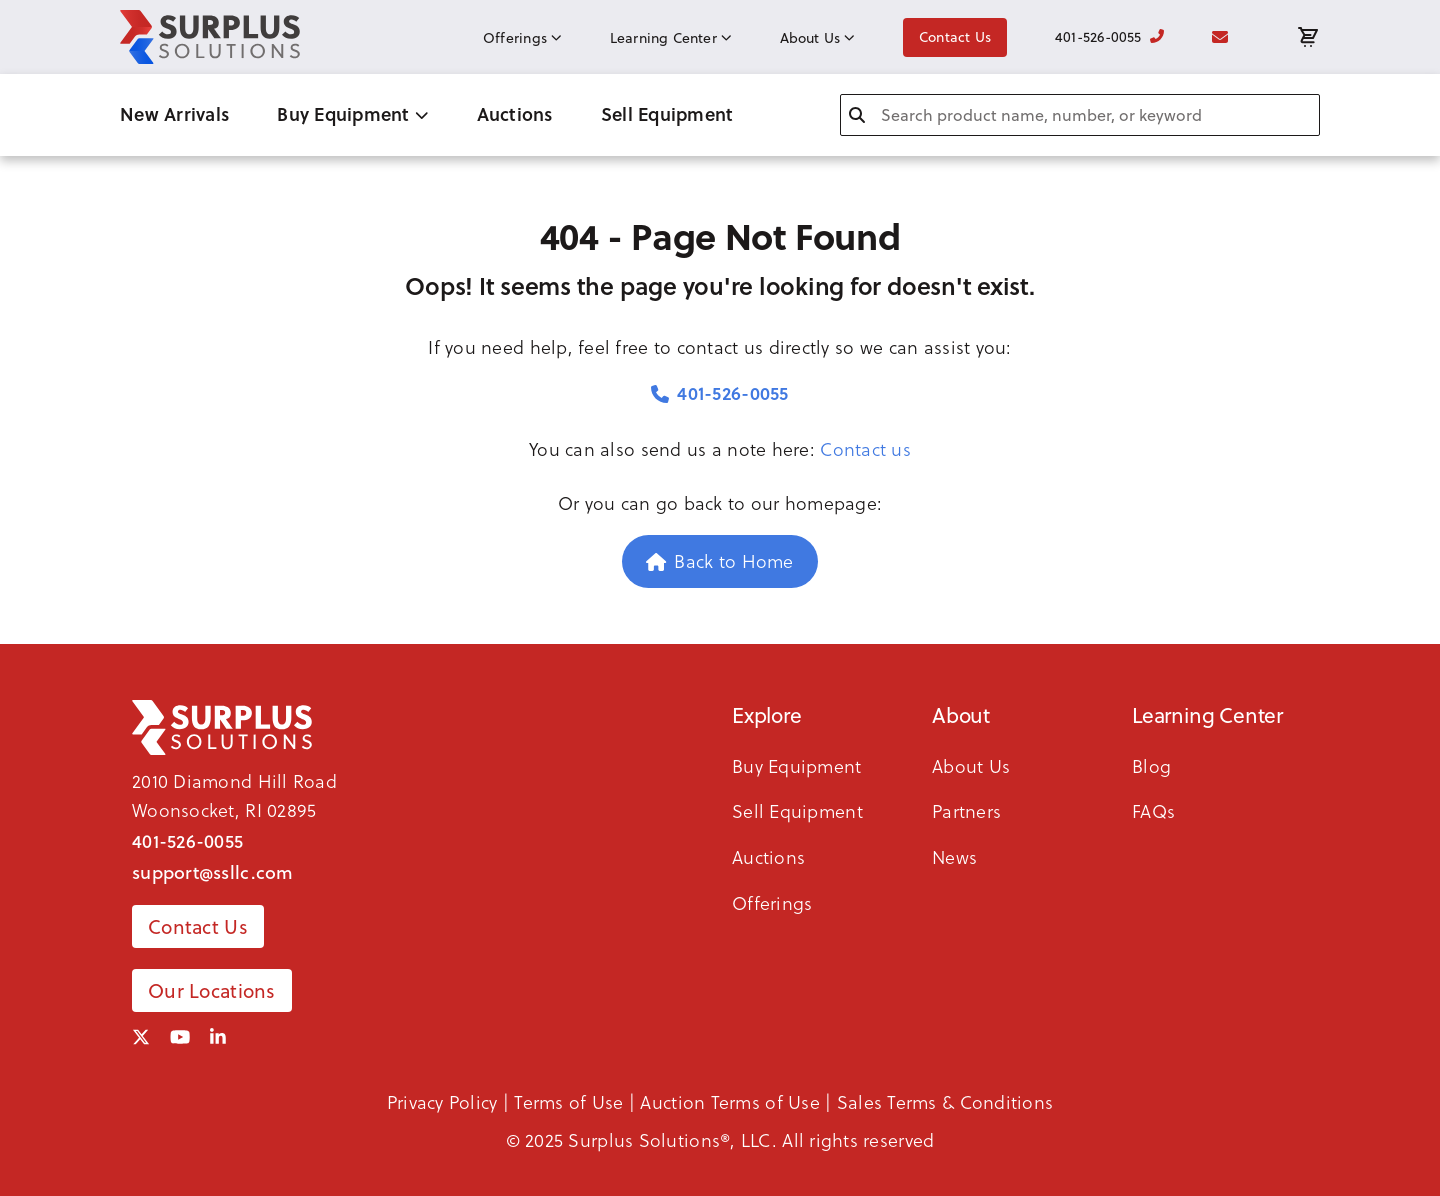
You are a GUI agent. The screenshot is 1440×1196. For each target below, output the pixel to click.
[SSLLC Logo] (210, 37)
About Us (817, 38)
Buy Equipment (352, 114)
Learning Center (671, 38)
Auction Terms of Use (729, 1102)
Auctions (515, 114)
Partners (966, 811)
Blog (1151, 766)
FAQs (1153, 811)
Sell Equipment (667, 114)
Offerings (522, 38)
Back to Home (720, 561)
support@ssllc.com (213, 871)
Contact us (865, 449)
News (954, 857)
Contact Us (955, 37)
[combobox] (1080, 115)
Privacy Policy (442, 1102)
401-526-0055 (1109, 37)
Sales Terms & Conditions (945, 1102)
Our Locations (212, 990)
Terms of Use (568, 1102)
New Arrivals (174, 114)
